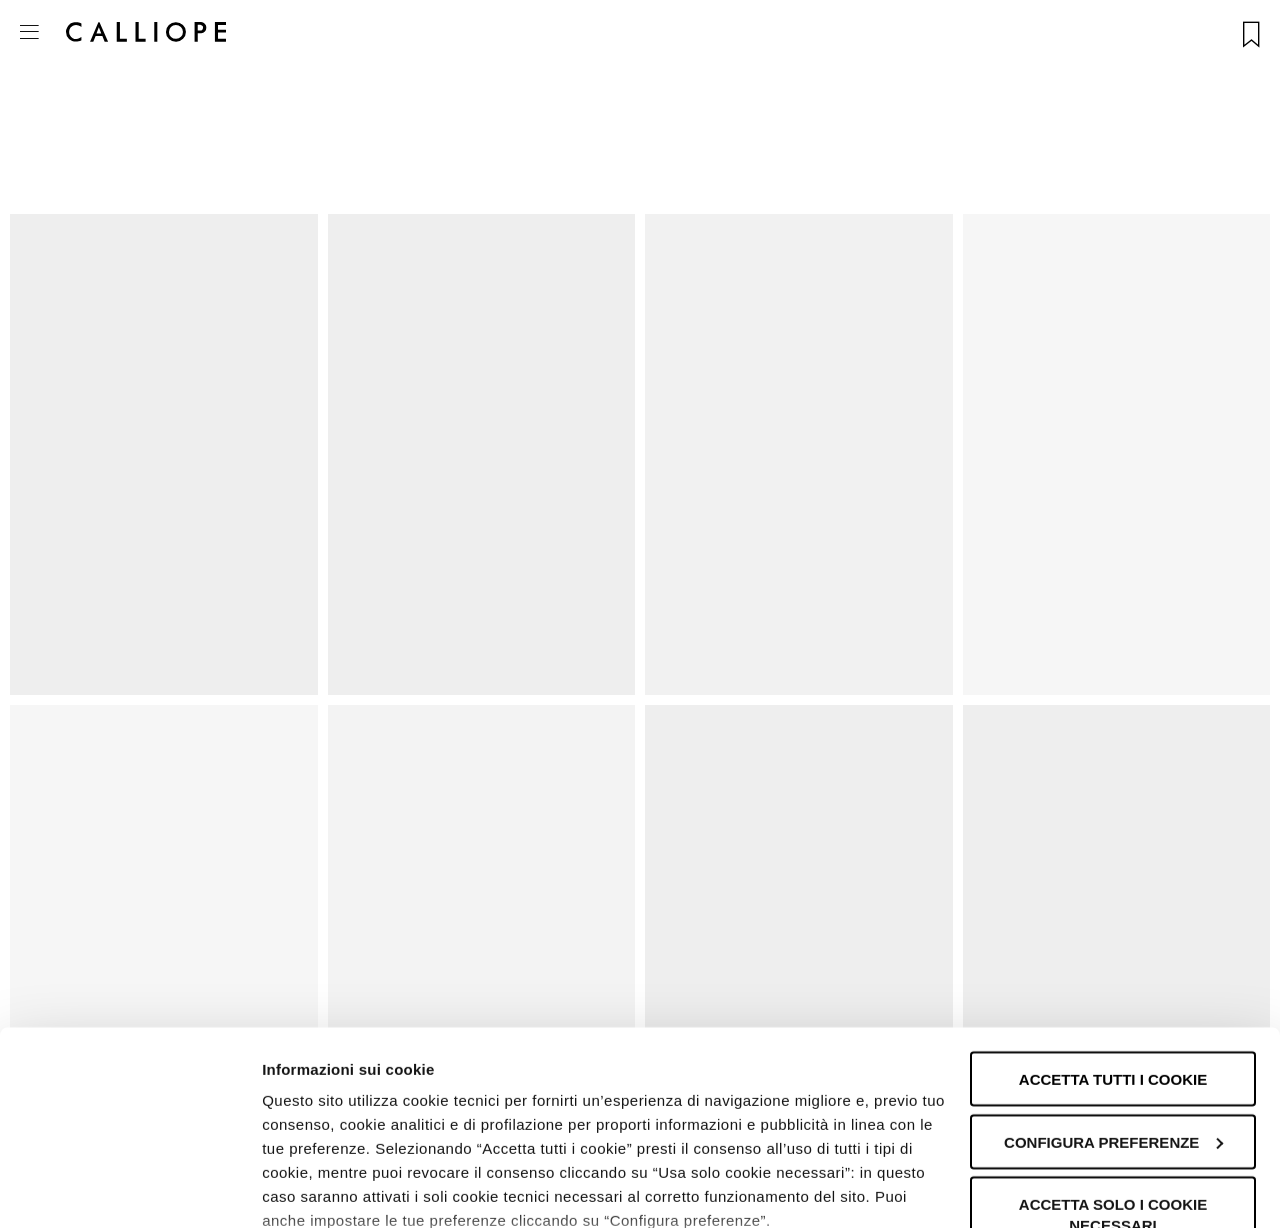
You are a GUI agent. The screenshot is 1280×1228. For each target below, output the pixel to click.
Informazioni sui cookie (346, 1188)
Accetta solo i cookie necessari (1113, 1082)
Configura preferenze (1113, 1009)
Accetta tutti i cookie (1113, 946)
